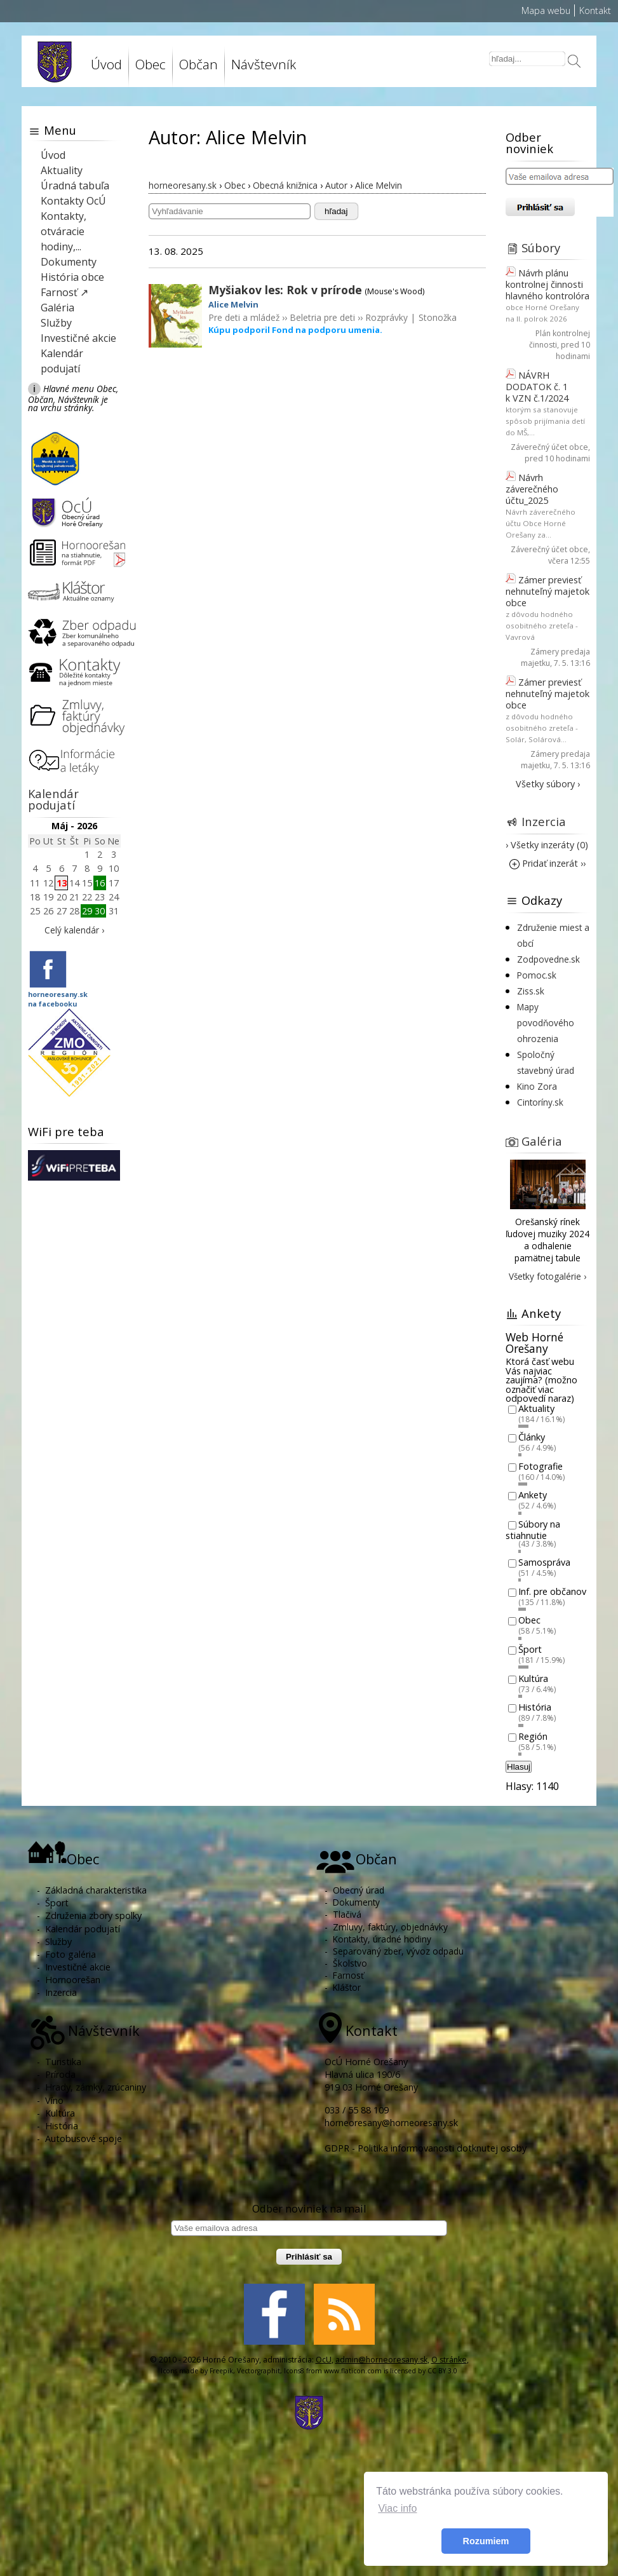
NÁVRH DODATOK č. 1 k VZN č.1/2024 (537, 386)
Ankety (532, 1495)
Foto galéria (70, 1954)
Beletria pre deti (322, 317)
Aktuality (62, 170)
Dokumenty (69, 262)
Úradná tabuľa (75, 186)
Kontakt (595, 10)
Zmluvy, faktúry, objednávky (390, 1927)
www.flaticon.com (353, 2370)
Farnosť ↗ (64, 292)
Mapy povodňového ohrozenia (545, 1023)
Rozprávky (386, 317)
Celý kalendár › (74, 930)
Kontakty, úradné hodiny (382, 1939)
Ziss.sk (530, 991)
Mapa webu (545, 10)
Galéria (57, 308)
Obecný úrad (358, 1890)
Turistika (63, 2062)
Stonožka (438, 317)
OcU (324, 2359)
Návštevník (263, 64)
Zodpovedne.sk (548, 959)
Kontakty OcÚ (73, 201)
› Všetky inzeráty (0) (547, 845)
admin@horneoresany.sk (381, 2359)
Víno (54, 2100)
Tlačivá (347, 1914)
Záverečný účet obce (549, 447)
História (534, 1708)
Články (531, 1438)
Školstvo (350, 1963)
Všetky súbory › (548, 784)
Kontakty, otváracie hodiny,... (63, 231)
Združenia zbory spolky (93, 1915)
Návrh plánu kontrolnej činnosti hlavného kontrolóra (547, 284)
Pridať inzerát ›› (547, 863)
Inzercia (543, 821)
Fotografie (540, 1466)
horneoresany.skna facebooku (58, 998)
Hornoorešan (72, 1980)
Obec (150, 64)
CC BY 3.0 (442, 2370)
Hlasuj (518, 1767)
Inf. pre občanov (552, 1591)
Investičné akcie (78, 338)
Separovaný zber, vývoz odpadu (398, 1951)
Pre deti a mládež (243, 317)
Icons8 (294, 2370)
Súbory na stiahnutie (533, 1530)
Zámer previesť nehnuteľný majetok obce (547, 591)
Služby (56, 323)
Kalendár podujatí (53, 799)
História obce (72, 277)
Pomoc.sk (536, 975)
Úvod (106, 64)
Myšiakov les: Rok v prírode (285, 289)
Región (532, 1736)
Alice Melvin (233, 304)
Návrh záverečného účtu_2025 (532, 488)
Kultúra (533, 1678)
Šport (530, 1649)
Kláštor (347, 1987)
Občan (198, 64)
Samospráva (544, 1562)
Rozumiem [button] (486, 2541)
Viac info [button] (397, 2508)
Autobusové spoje (83, 2138)
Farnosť (348, 1975)
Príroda (60, 2074)
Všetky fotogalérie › (547, 1276)
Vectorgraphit (258, 2370)
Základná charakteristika (96, 1890)
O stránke (449, 2359)
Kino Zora (537, 1086)
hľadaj (336, 211)
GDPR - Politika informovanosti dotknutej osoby (426, 2148)
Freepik (221, 2370)
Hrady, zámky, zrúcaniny (95, 2087)
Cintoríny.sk (540, 1102)
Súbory (540, 247)
